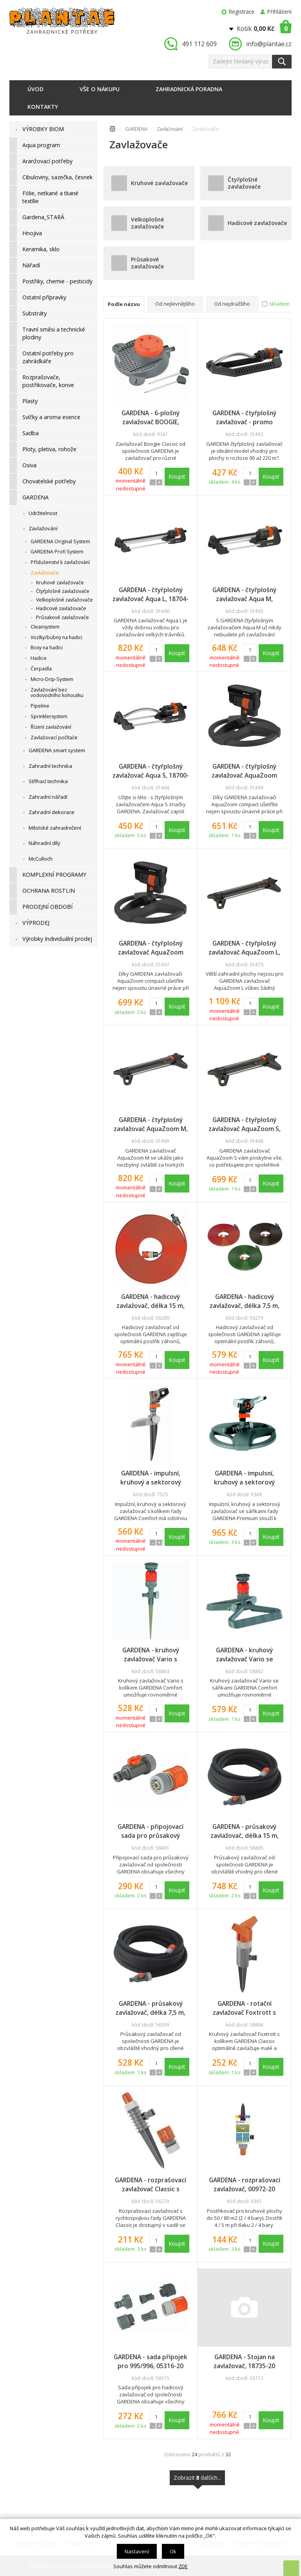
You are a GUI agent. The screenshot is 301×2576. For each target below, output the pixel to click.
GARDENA (136, 129)
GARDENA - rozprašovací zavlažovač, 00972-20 (244, 2184)
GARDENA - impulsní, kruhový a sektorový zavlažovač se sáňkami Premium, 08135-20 (244, 1478)
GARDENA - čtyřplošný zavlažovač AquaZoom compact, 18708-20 (150, 948)
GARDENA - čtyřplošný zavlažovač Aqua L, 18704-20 (150, 594)
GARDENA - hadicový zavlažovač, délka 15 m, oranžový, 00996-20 (150, 1301)
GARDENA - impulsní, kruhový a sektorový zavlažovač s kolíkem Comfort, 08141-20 (150, 1478)
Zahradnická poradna (189, 89)
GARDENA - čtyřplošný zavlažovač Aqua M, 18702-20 (244, 594)
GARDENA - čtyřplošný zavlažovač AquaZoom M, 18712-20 (151, 1124)
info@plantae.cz (269, 44)
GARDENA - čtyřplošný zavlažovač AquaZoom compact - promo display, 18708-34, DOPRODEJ (244, 771)
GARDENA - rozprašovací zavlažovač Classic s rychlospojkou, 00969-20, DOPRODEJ (150, 2185)
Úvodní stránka (112, 130)
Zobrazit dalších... (197, 2479)
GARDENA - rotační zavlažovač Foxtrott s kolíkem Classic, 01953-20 (244, 2008)
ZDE (183, 2566)
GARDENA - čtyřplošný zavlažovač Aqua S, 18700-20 (150, 771)
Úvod (35, 89)
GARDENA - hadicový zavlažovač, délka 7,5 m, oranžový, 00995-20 (244, 1301)
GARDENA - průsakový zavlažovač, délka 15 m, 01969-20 (244, 1831)
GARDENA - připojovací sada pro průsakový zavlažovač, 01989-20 (150, 1831)
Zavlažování (170, 129)
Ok (173, 2551)
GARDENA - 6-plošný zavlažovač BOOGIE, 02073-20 (150, 418)
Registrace (241, 11)
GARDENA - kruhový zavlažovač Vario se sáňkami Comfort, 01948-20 (244, 1655)
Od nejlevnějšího (175, 303)
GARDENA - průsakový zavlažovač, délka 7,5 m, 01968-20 (150, 2008)
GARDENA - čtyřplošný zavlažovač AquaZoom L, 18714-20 (244, 948)
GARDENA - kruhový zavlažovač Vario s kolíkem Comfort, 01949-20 (150, 1655)
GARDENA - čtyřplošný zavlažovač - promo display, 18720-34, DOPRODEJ (244, 418)
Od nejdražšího (232, 303)
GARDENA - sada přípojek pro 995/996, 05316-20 (150, 2361)
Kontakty (42, 106)
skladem (279, 303)
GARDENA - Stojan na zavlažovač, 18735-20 (244, 2361)
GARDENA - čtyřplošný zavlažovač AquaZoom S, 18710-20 (245, 1124)
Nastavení (137, 2551)
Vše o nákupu (100, 89)
